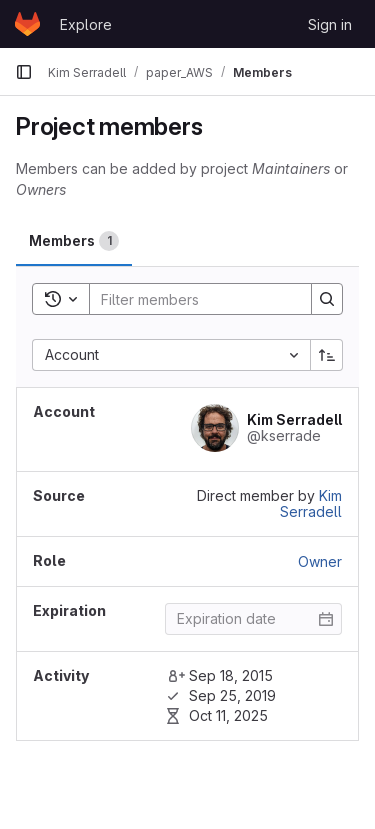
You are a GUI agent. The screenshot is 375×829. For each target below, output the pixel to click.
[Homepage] (27, 24)
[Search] (221, 299)
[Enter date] (253, 619)
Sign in (330, 24)
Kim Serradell (311, 503)
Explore (86, 24)
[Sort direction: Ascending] (327, 355)
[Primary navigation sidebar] (24, 72)
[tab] (74, 241)
